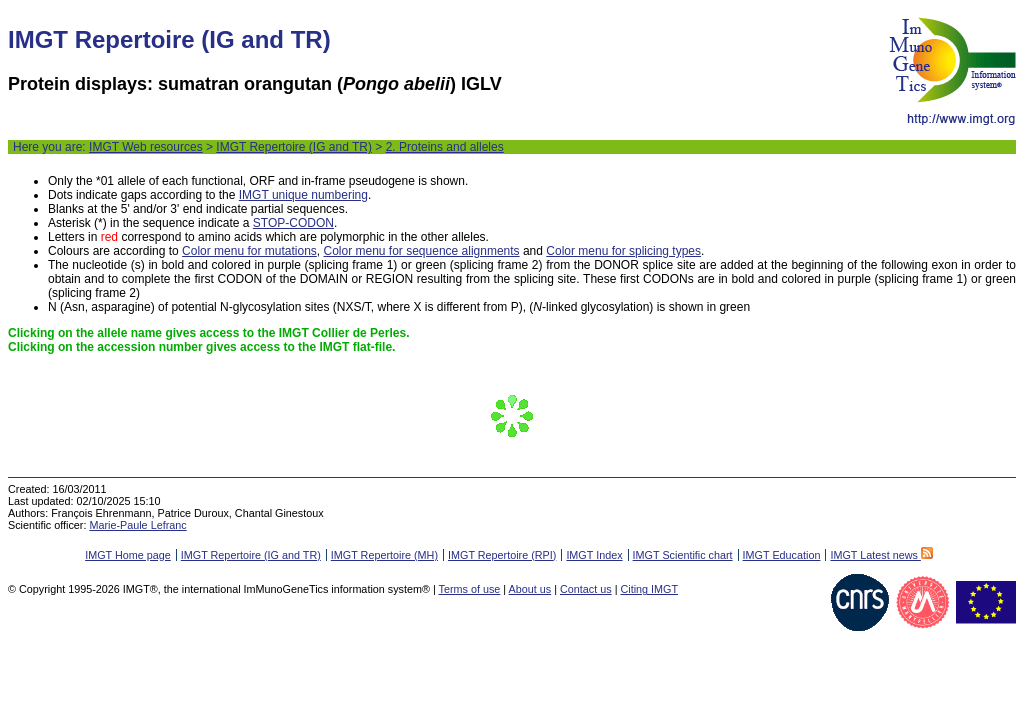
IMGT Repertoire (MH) (384, 555)
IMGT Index (594, 555)
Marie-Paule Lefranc (137, 525)
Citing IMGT (649, 589)
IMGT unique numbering (303, 195)
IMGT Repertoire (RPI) (502, 555)
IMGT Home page (128, 555)
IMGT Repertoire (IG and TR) (294, 147)
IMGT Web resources (146, 147)
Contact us (586, 589)
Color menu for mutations (249, 251)
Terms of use (470, 589)
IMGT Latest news (881, 555)
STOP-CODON (293, 223)
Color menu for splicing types (623, 251)
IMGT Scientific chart (683, 555)
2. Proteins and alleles (445, 147)
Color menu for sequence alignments (421, 251)
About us (530, 589)
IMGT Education (782, 555)
